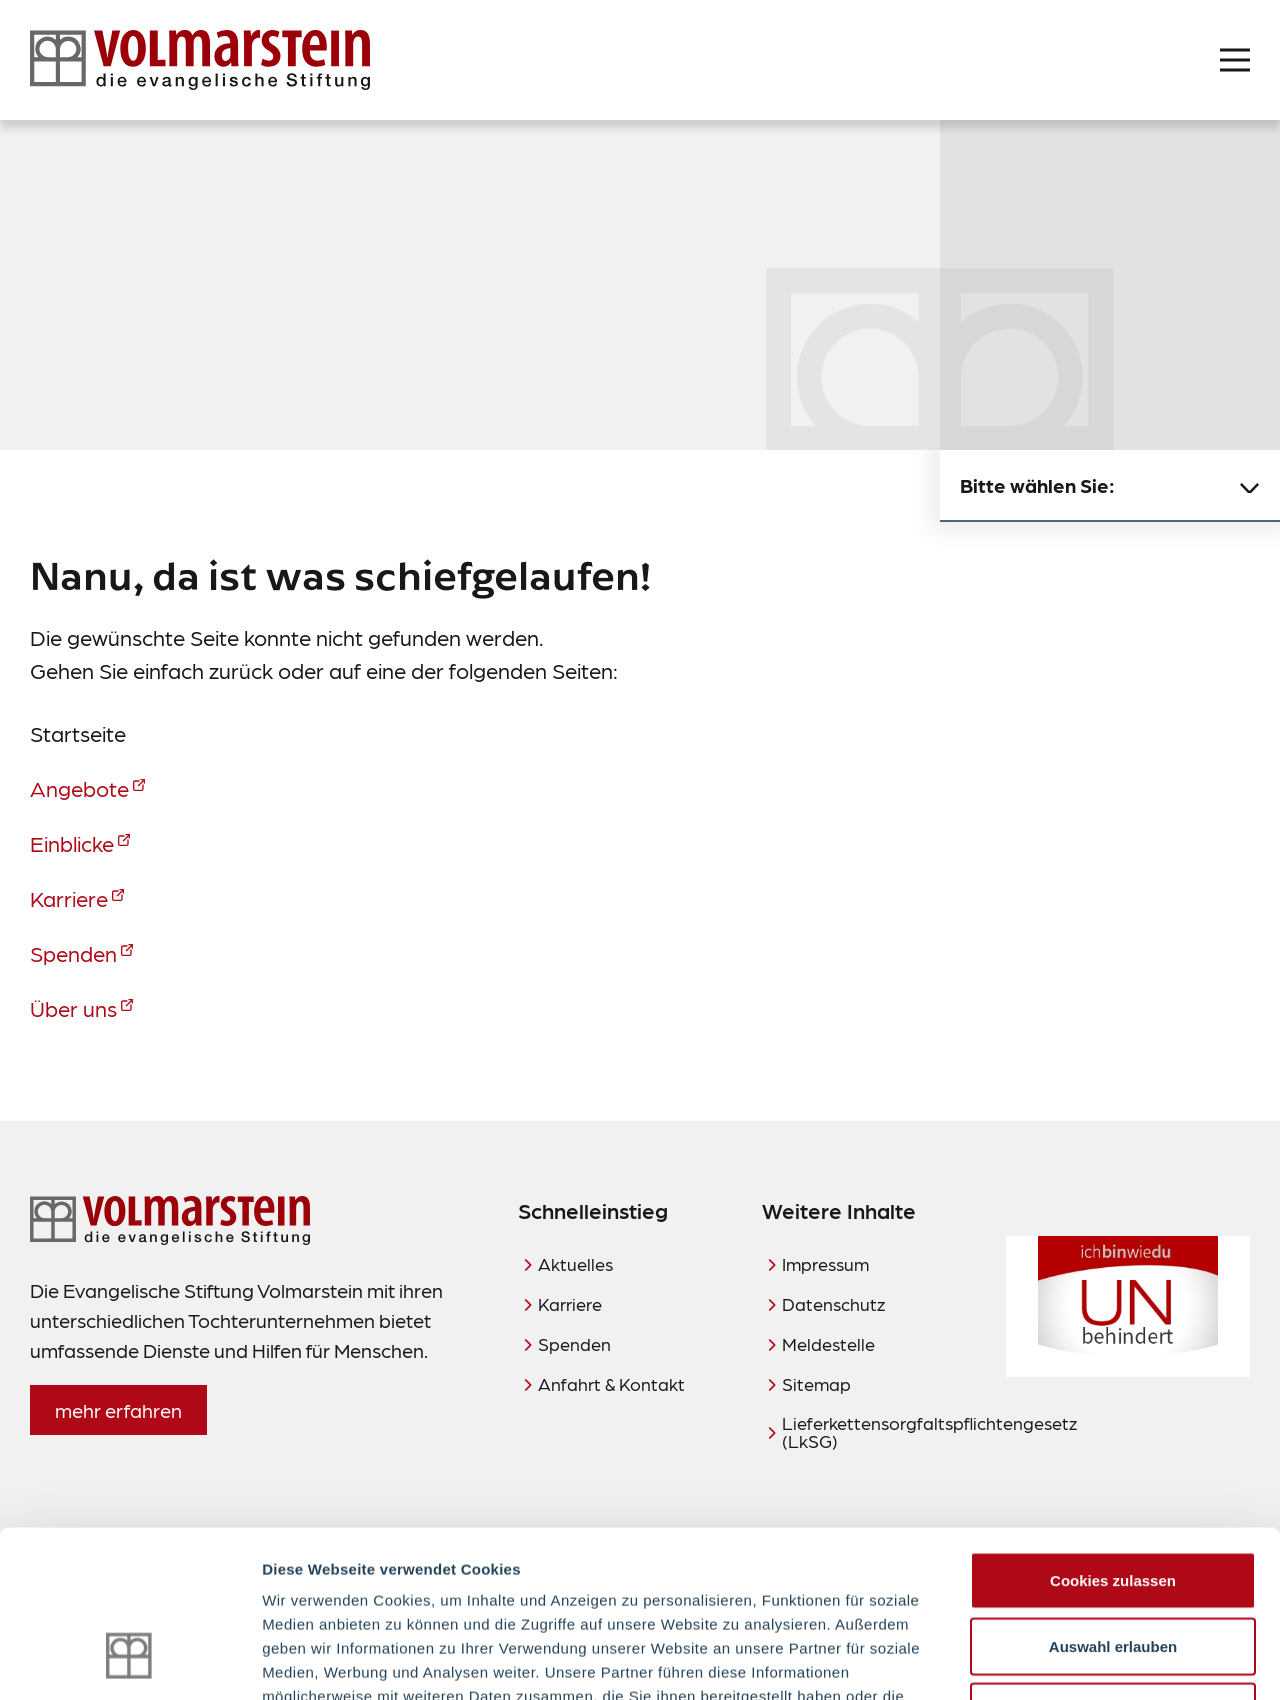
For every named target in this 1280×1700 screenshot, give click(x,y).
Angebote (79, 787)
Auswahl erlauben (1113, 1503)
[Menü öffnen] (1235, 60)
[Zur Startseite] (200, 60)
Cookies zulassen (1113, 1437)
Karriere (69, 897)
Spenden (73, 952)
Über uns (73, 1007)
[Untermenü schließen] (1250, 486)
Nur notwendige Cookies (1113, 1568)
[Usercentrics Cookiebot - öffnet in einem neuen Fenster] (129, 1661)
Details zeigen (1063, 1660)
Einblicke (72, 842)
